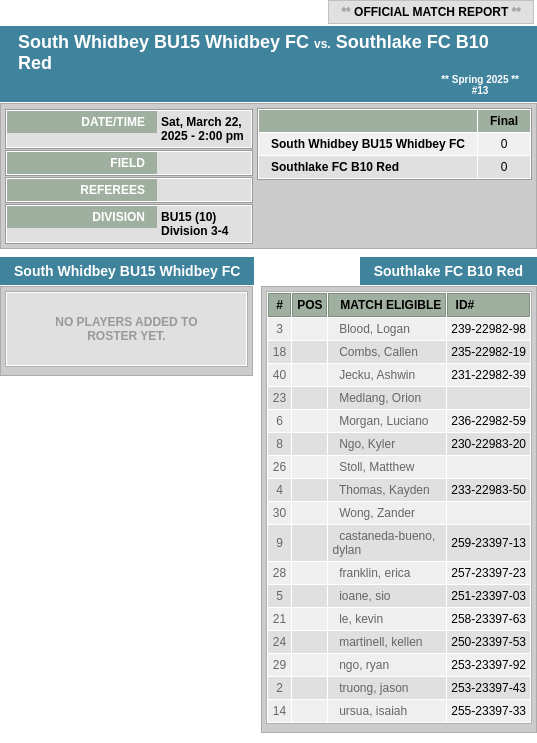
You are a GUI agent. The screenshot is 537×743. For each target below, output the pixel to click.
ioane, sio (364, 596)
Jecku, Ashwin (377, 375)
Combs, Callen (378, 352)
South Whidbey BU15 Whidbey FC (163, 42)
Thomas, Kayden (384, 490)
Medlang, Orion (380, 398)
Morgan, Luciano (383, 421)
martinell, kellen (380, 642)
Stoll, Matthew (376, 467)
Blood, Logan (374, 329)
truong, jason (373, 688)
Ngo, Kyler (367, 444)
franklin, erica (374, 573)
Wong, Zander (377, 513)
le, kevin (361, 619)
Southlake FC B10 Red (335, 167)
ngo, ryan (364, 665)
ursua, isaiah (373, 711)
